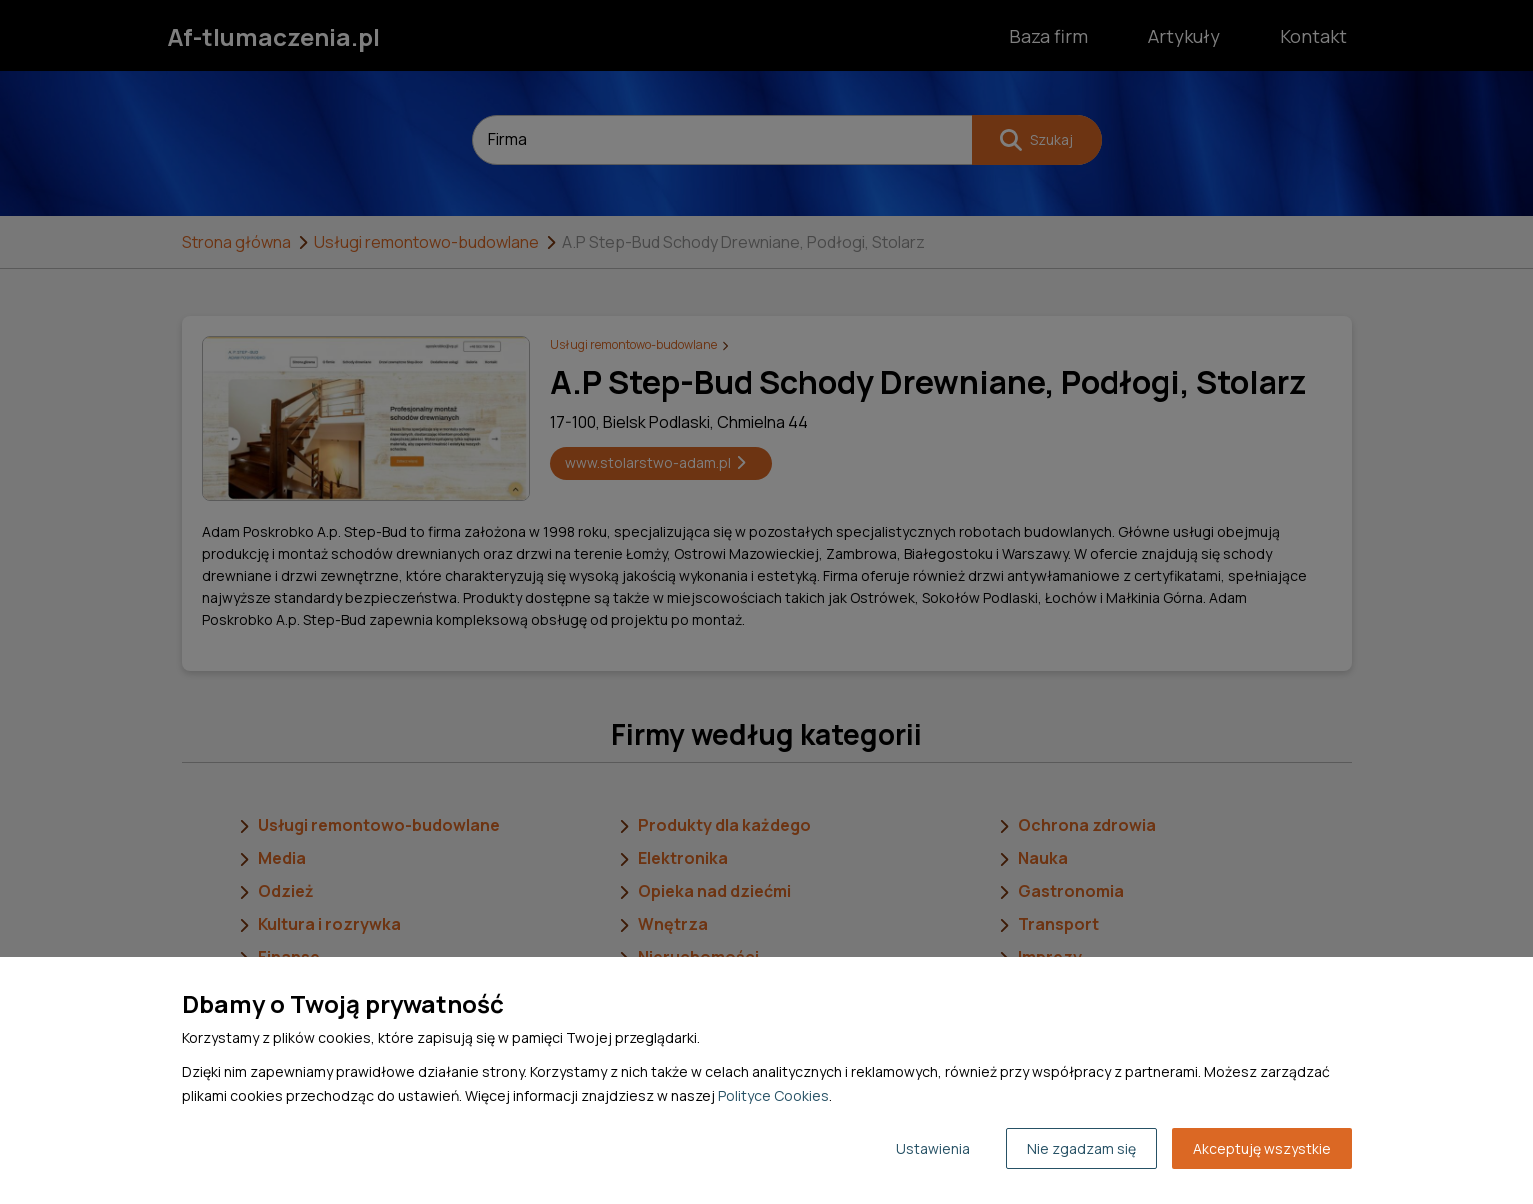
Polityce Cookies (773, 1095)
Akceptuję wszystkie (1262, 1148)
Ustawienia (933, 1148)
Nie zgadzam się (1081, 1148)
